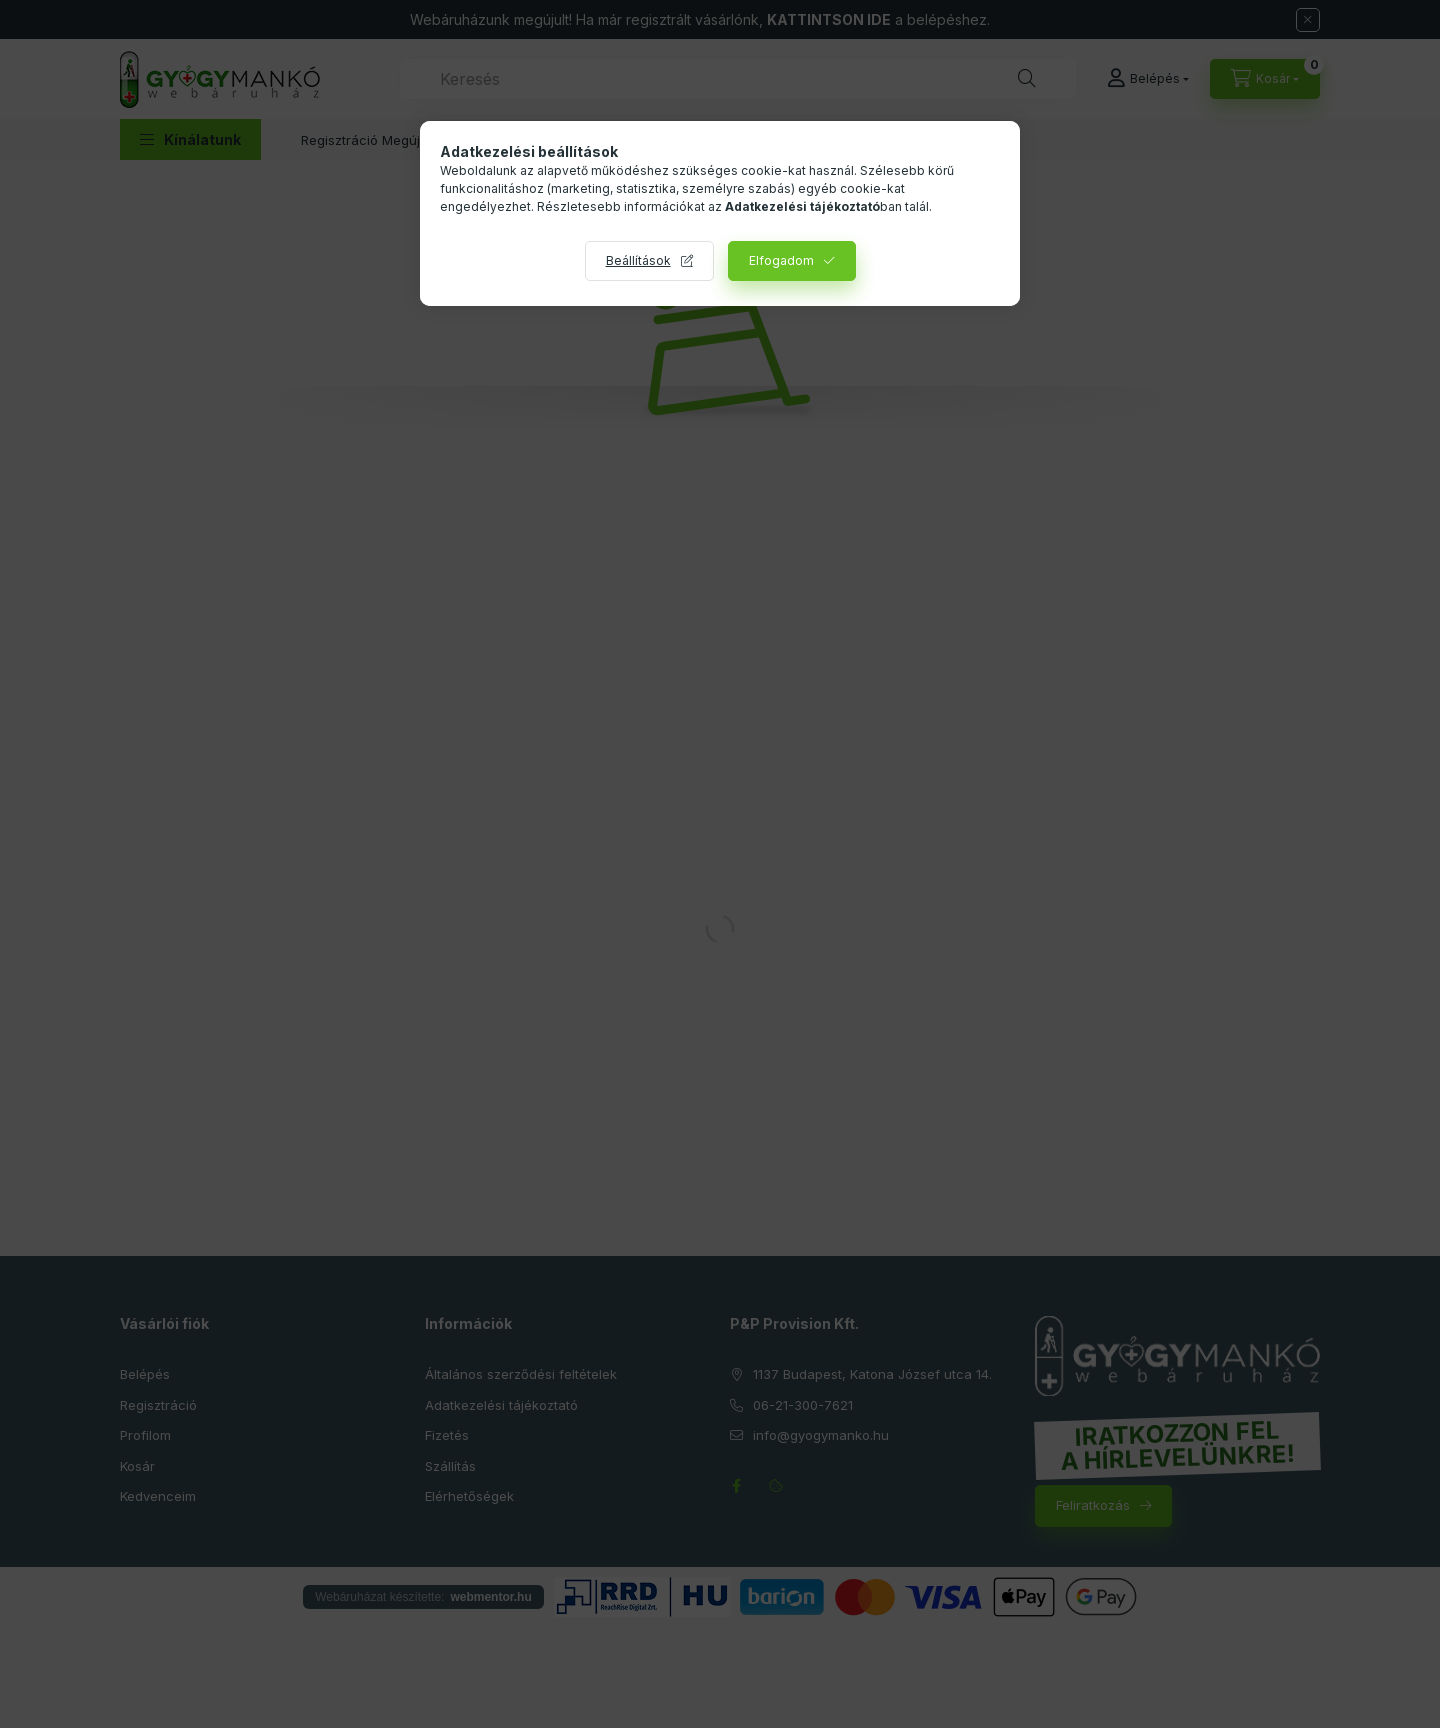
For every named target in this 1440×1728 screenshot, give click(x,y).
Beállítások (638, 260)
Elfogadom (781, 260)
